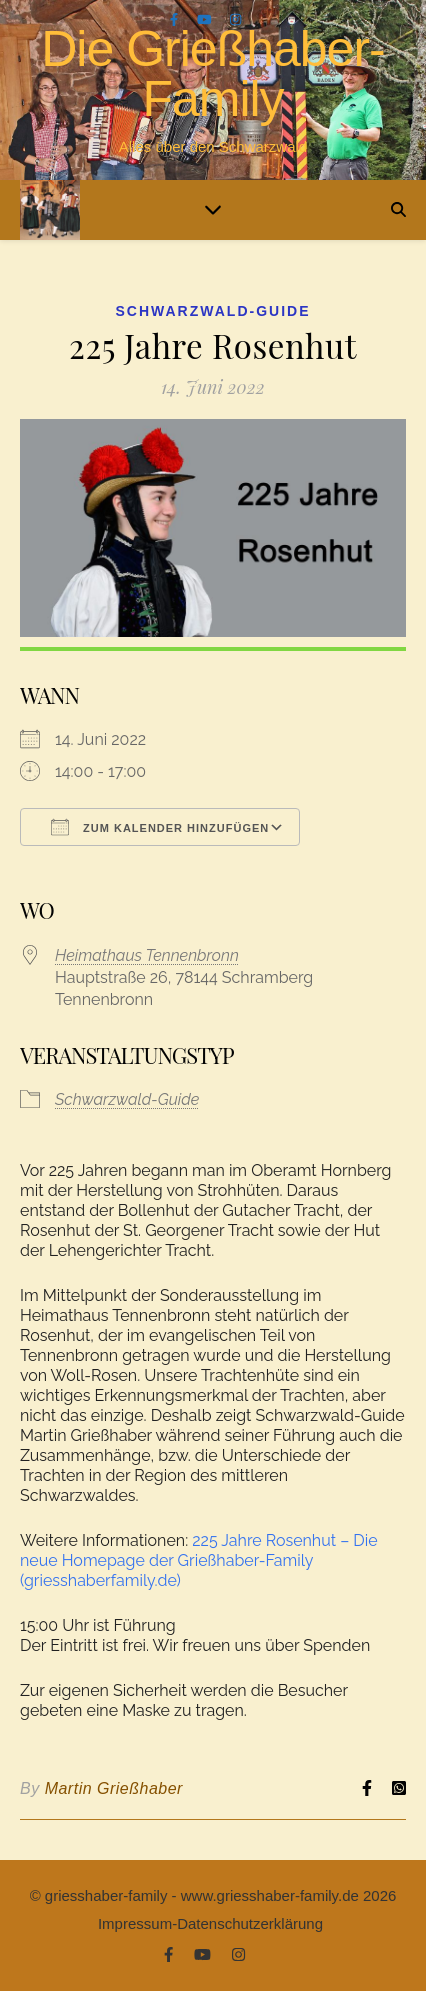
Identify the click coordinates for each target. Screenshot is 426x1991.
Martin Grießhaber (114, 1788)
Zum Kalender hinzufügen (160, 827)
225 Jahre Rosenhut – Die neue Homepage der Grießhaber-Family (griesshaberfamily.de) (199, 1560)
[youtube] (206, 19)
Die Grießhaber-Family (212, 74)
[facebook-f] (176, 19)
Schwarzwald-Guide (213, 311)
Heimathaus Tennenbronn (147, 955)
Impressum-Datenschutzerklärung (210, 1923)
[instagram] (235, 19)
